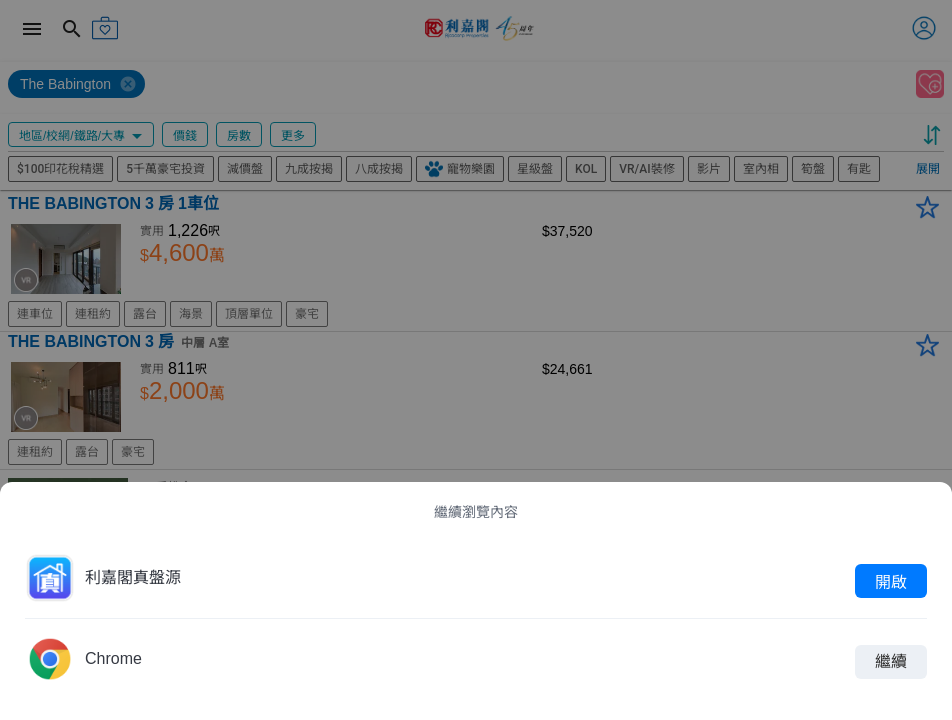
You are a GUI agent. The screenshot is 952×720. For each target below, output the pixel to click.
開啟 (891, 581)
